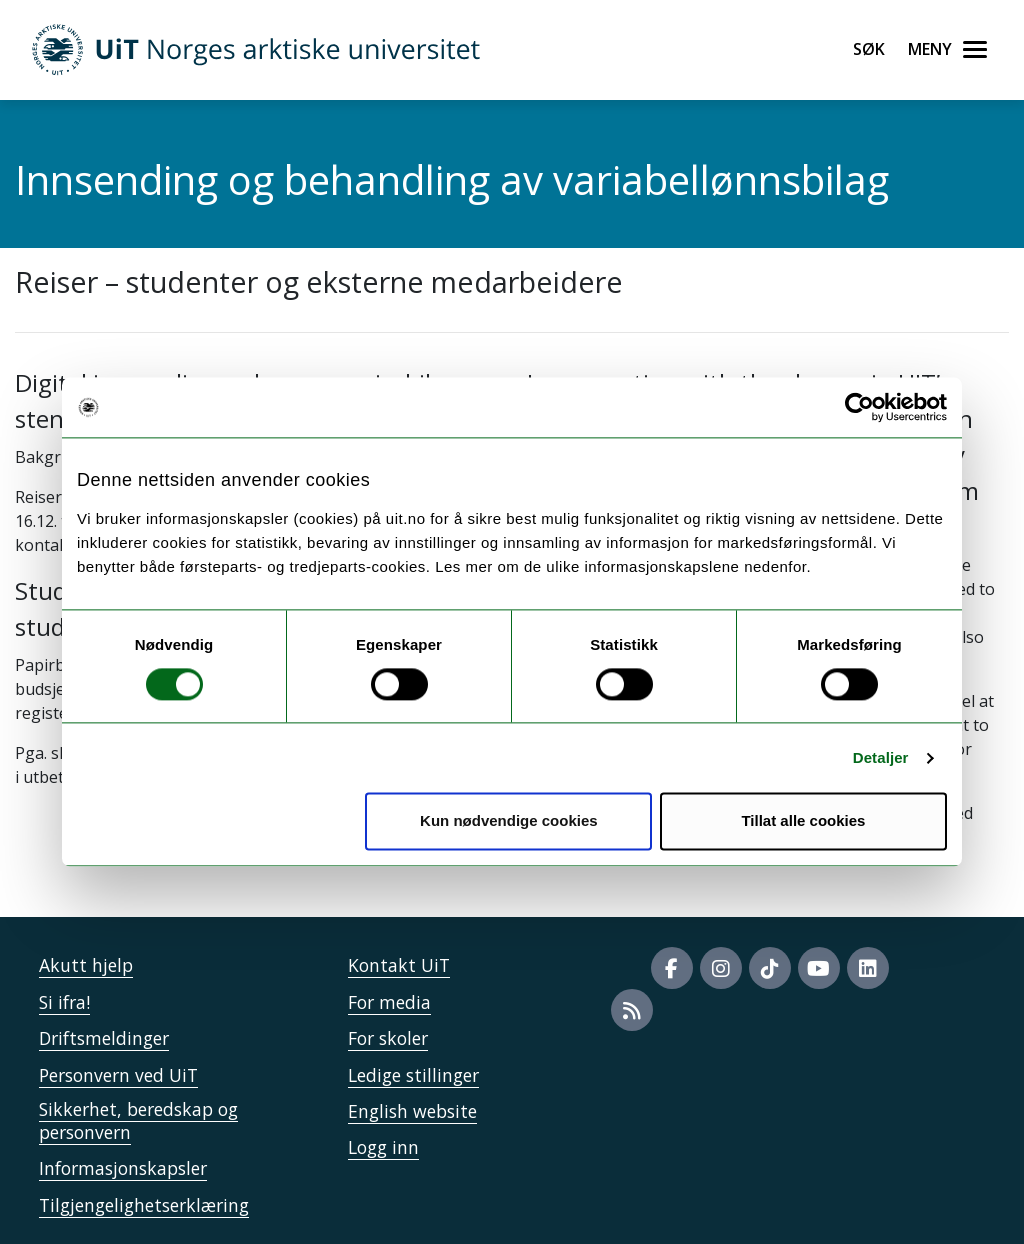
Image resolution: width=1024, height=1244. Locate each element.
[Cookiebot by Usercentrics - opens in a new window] (859, 407)
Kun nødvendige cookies (509, 821)
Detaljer (881, 757)
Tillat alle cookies (803, 821)
